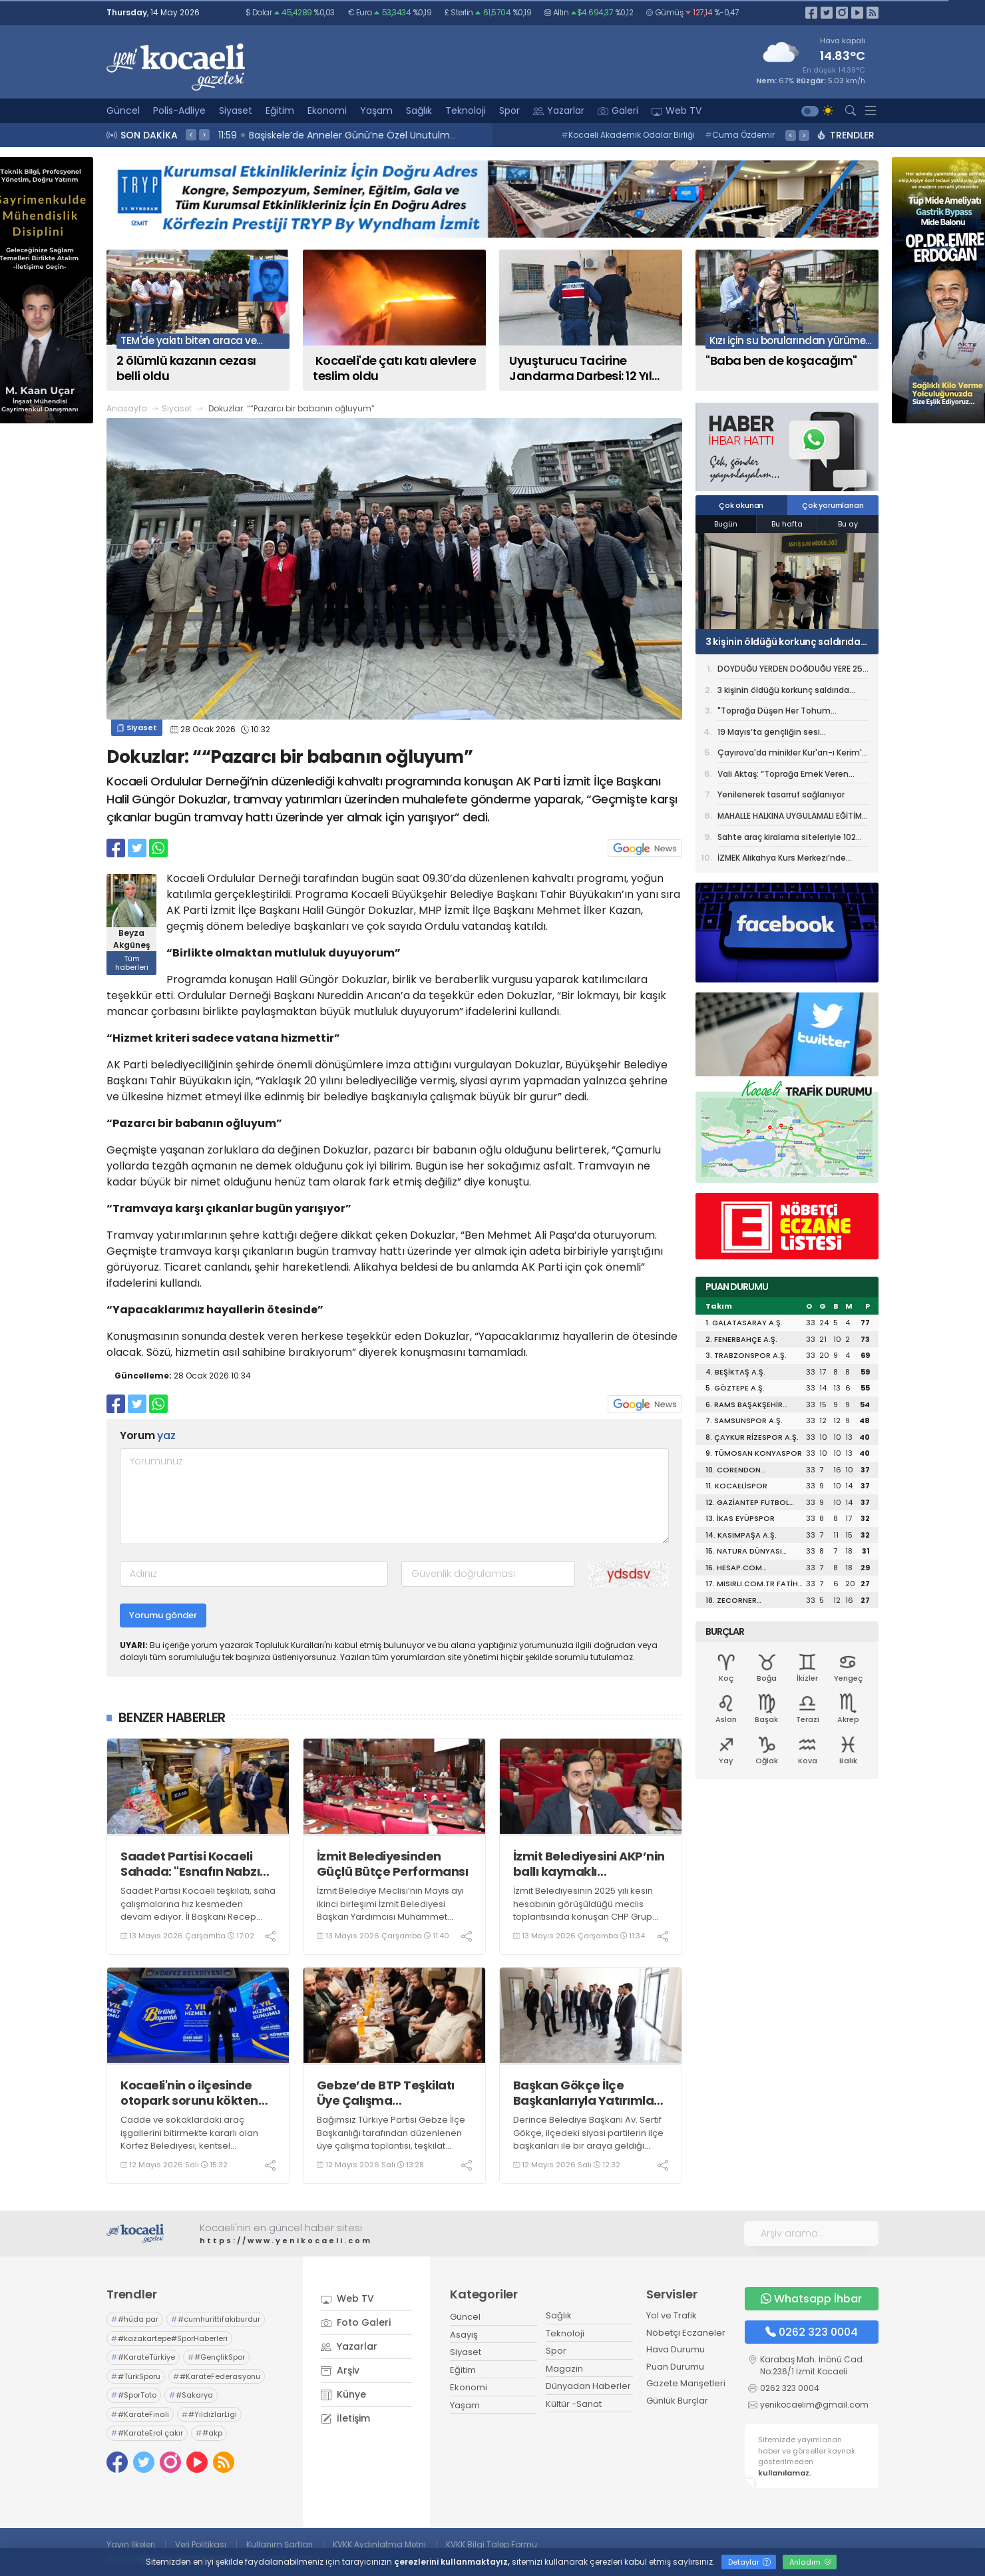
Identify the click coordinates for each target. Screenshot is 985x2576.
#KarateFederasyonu (216, 2376)
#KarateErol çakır (147, 2433)
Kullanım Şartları (279, 2544)
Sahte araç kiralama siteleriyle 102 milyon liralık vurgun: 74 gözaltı (786, 839)
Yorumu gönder (163, 1615)
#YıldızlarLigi (209, 2414)
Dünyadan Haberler (588, 2386)
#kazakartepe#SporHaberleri (169, 2338)
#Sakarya (191, 2395)
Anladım (810, 2562)
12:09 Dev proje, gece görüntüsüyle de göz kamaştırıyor (350, 135)
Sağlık (419, 110)
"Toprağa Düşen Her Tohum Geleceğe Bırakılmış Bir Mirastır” (781, 713)
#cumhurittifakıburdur (215, 2319)
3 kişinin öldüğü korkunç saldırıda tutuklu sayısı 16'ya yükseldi (783, 642)
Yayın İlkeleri (130, 2544)
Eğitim (280, 110)
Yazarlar (558, 110)
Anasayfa (126, 408)
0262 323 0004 (811, 2332)
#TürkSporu (135, 2376)
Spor (509, 110)
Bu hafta (787, 524)
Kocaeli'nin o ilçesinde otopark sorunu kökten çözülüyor (189, 2093)
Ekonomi (327, 110)
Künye (343, 2394)
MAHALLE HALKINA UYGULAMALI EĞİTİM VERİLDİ (789, 818)
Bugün (725, 524)
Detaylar (749, 2562)
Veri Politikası (200, 2544)
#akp (209, 2433)
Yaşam (376, 110)
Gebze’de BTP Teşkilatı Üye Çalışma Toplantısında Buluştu (386, 2093)
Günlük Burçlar (677, 2400)
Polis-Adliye (179, 110)
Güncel (123, 110)
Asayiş (464, 2334)
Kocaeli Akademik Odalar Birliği (628, 134)
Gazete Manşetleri (685, 2383)
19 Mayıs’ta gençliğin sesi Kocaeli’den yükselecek (768, 734)
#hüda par (134, 2319)
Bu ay (848, 524)
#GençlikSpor (216, 2357)
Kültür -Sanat (574, 2404)
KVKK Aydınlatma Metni (379, 2544)
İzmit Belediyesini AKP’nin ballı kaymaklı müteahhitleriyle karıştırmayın (589, 1864)
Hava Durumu (675, 2349)
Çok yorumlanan (832, 505)
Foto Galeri (356, 2322)
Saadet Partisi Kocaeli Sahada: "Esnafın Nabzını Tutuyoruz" (195, 1864)
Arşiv (340, 2370)
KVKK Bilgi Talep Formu (491, 2544)
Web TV (676, 110)
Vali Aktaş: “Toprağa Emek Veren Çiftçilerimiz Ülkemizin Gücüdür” (783, 776)
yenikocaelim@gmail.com (814, 2404)
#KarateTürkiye (143, 2357)
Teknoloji (465, 110)
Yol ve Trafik (671, 2315)
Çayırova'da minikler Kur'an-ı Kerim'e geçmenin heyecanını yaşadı (792, 755)
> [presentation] (204, 134)
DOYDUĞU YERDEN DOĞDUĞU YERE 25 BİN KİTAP (790, 671)
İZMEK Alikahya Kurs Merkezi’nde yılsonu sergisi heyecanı (781, 859)
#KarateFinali (140, 2414)
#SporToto (133, 2395)
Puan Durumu (675, 2366)
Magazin (564, 2368)
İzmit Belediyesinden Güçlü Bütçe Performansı (393, 1864)
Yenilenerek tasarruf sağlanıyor (781, 794)
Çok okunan (741, 505)
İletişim (345, 2418)
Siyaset (235, 110)
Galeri (618, 110)
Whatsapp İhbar (811, 2298)
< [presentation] (191, 134)
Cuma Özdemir (740, 134)
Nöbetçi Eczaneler (685, 2332)
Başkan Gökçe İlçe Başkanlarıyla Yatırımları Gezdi (587, 2093)
